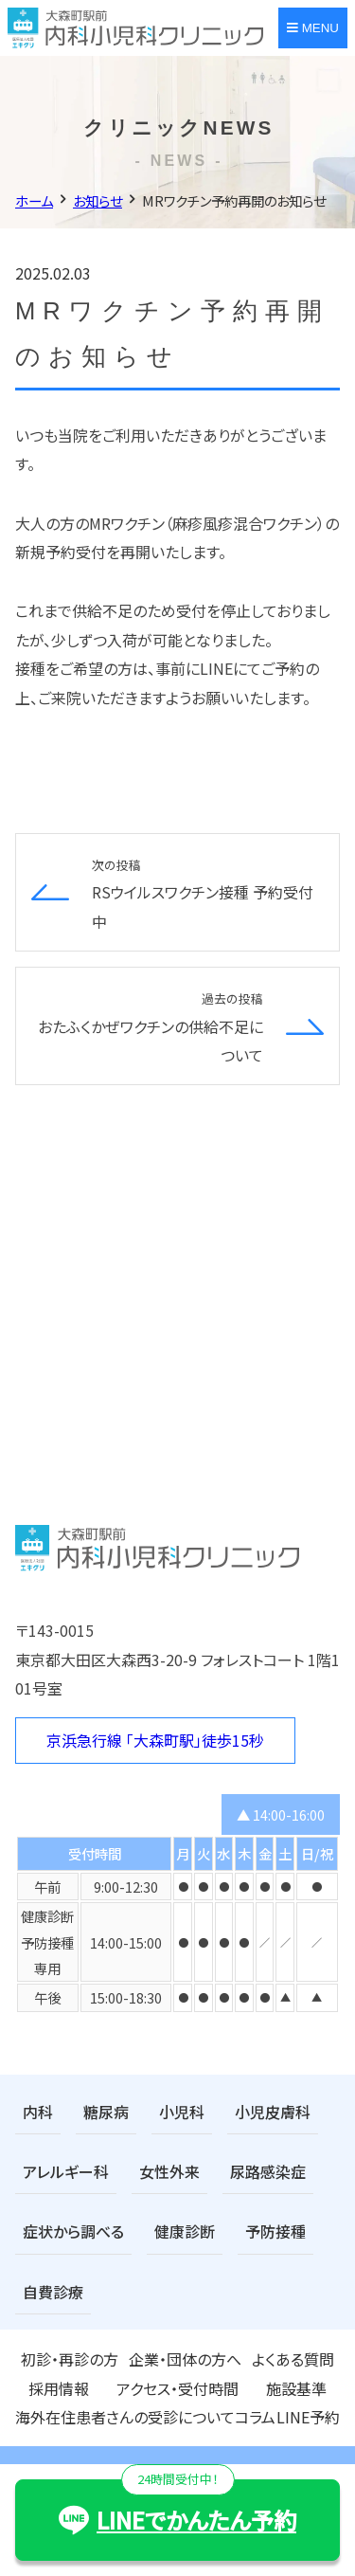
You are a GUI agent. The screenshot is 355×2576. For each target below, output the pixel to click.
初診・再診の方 (69, 2359)
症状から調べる (73, 2231)
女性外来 (169, 2171)
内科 (38, 2111)
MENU (313, 28)
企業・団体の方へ (185, 2359)
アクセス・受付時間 (177, 2388)
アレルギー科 (66, 2171)
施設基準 (296, 2388)
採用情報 (58, 2388)
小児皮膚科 (273, 2111)
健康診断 (184, 2231)
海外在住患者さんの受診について (125, 2416)
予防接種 (275, 2231)
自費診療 (53, 2291)
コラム (255, 2416)
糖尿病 (106, 2111)
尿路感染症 (268, 2171)
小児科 (181, 2111)
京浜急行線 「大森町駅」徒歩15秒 (155, 1740)
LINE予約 (308, 2416)
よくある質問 (293, 2359)
